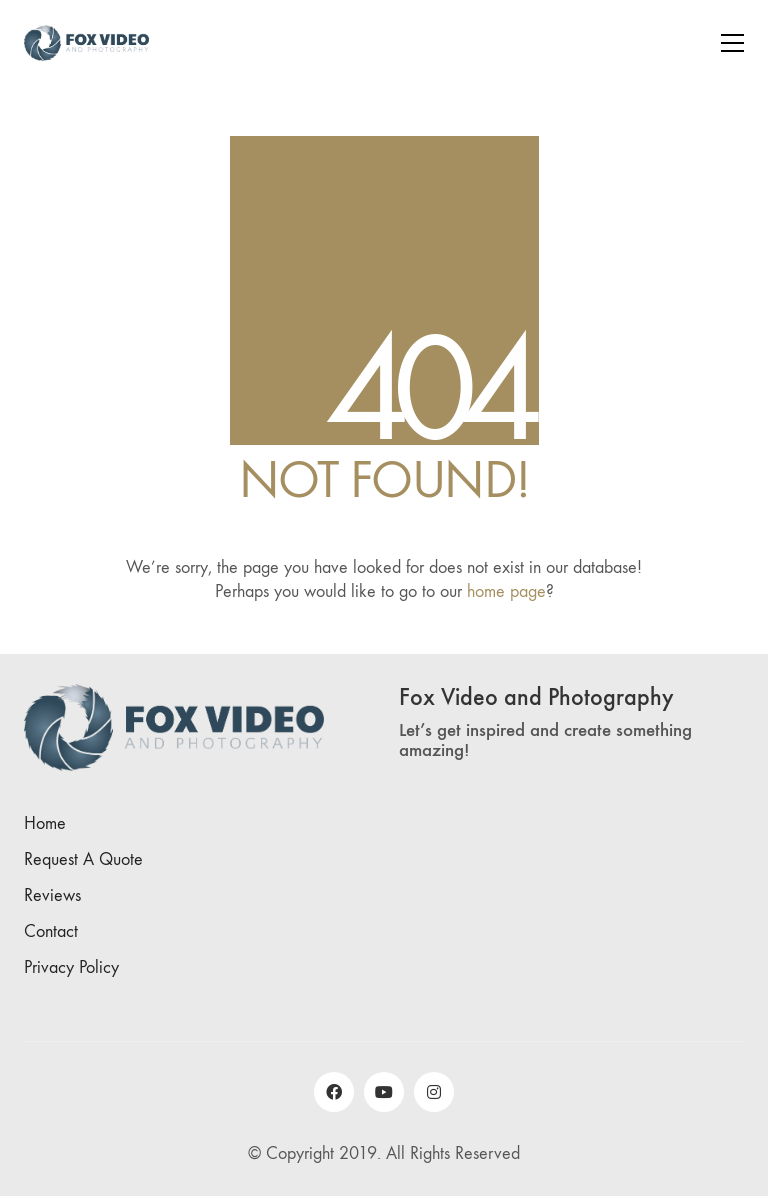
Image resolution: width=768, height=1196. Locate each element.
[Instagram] (434, 1092)
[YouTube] (384, 1092)
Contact (51, 931)
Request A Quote (83, 859)
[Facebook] (334, 1092)
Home (45, 823)
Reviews (52, 895)
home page (506, 591)
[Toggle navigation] (732, 43)
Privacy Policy (71, 967)
